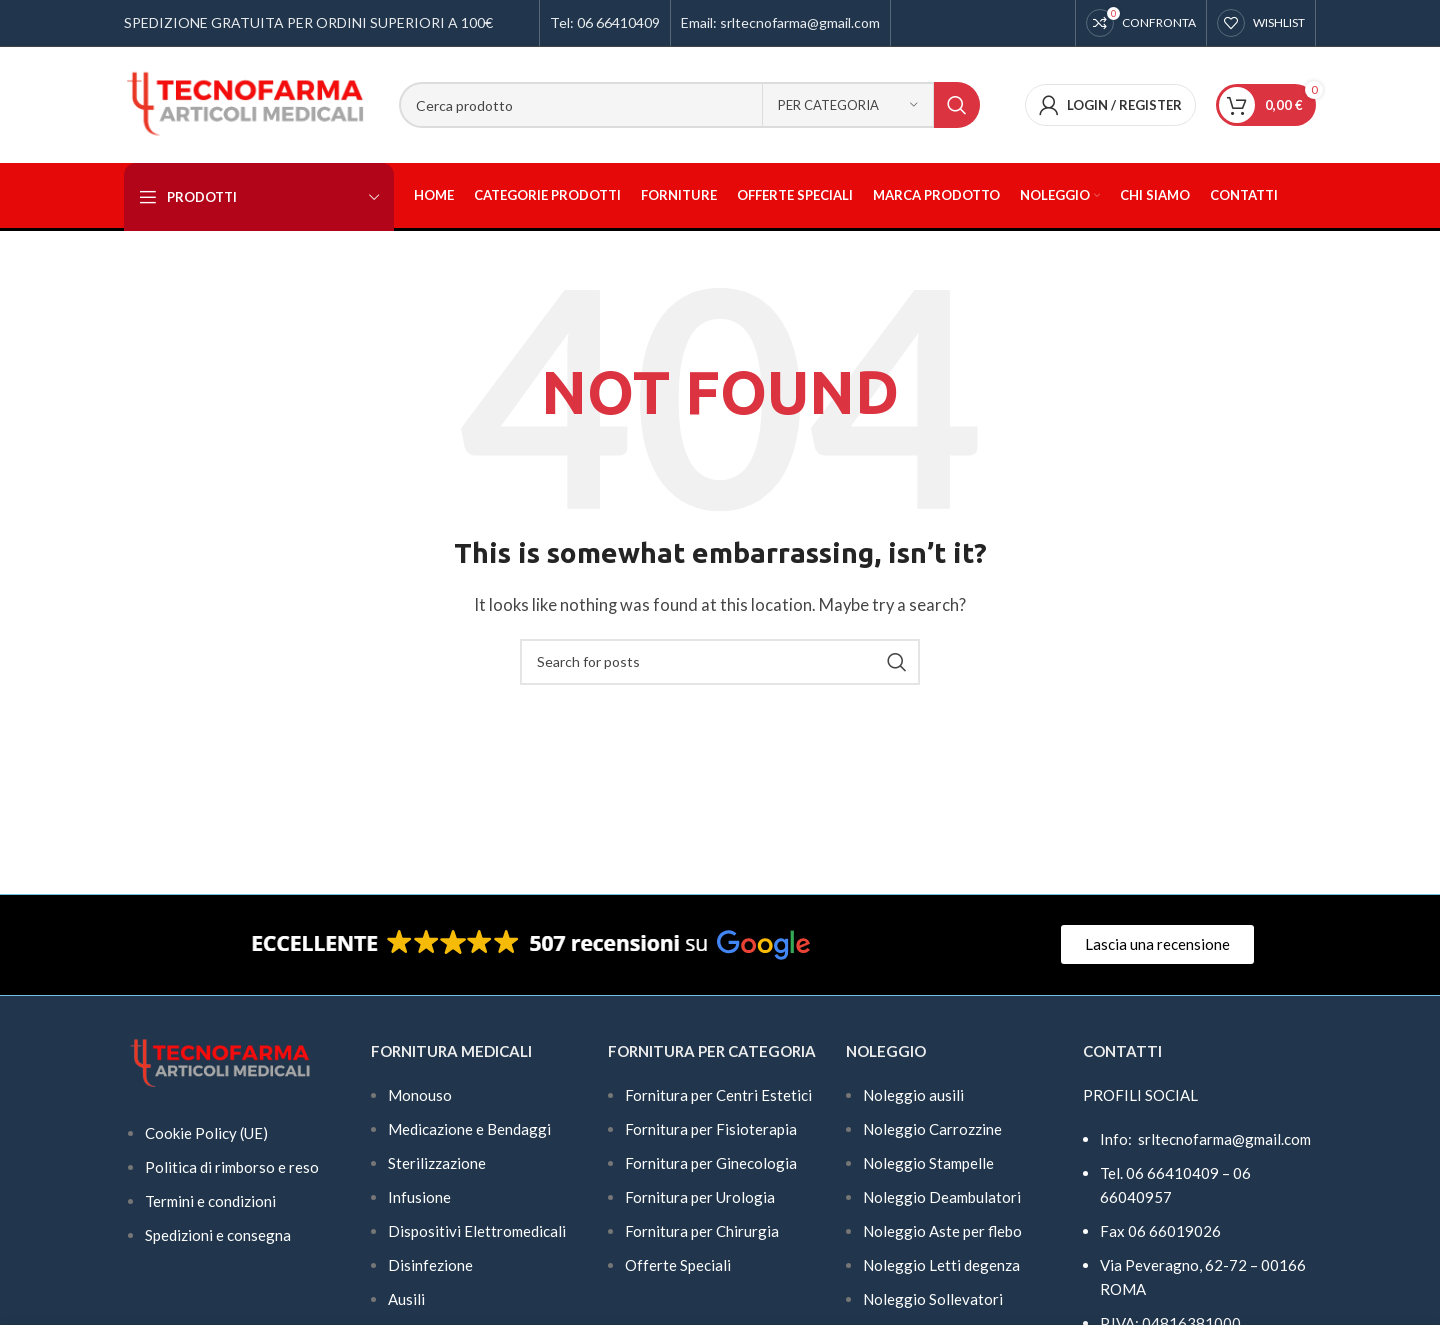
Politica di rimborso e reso (232, 1167)
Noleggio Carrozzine (932, 1129)
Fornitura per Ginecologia (711, 1163)
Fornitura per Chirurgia (702, 1231)
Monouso (420, 1095)
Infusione (419, 1197)
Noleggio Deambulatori (942, 1197)
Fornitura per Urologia (700, 1197)
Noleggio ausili (913, 1095)
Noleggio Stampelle (928, 1163)
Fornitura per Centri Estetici (718, 1095)
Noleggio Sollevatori (933, 1299)
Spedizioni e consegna (218, 1235)
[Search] (689, 105)
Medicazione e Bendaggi (469, 1129)
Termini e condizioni (210, 1201)
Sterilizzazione (437, 1163)
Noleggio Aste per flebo (942, 1231)
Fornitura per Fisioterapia (711, 1129)
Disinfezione (430, 1265)
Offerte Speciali (678, 1265)
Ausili (406, 1299)
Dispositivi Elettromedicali (477, 1231)
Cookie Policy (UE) (206, 1133)
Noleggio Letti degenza (941, 1265)
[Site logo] (246, 103)
